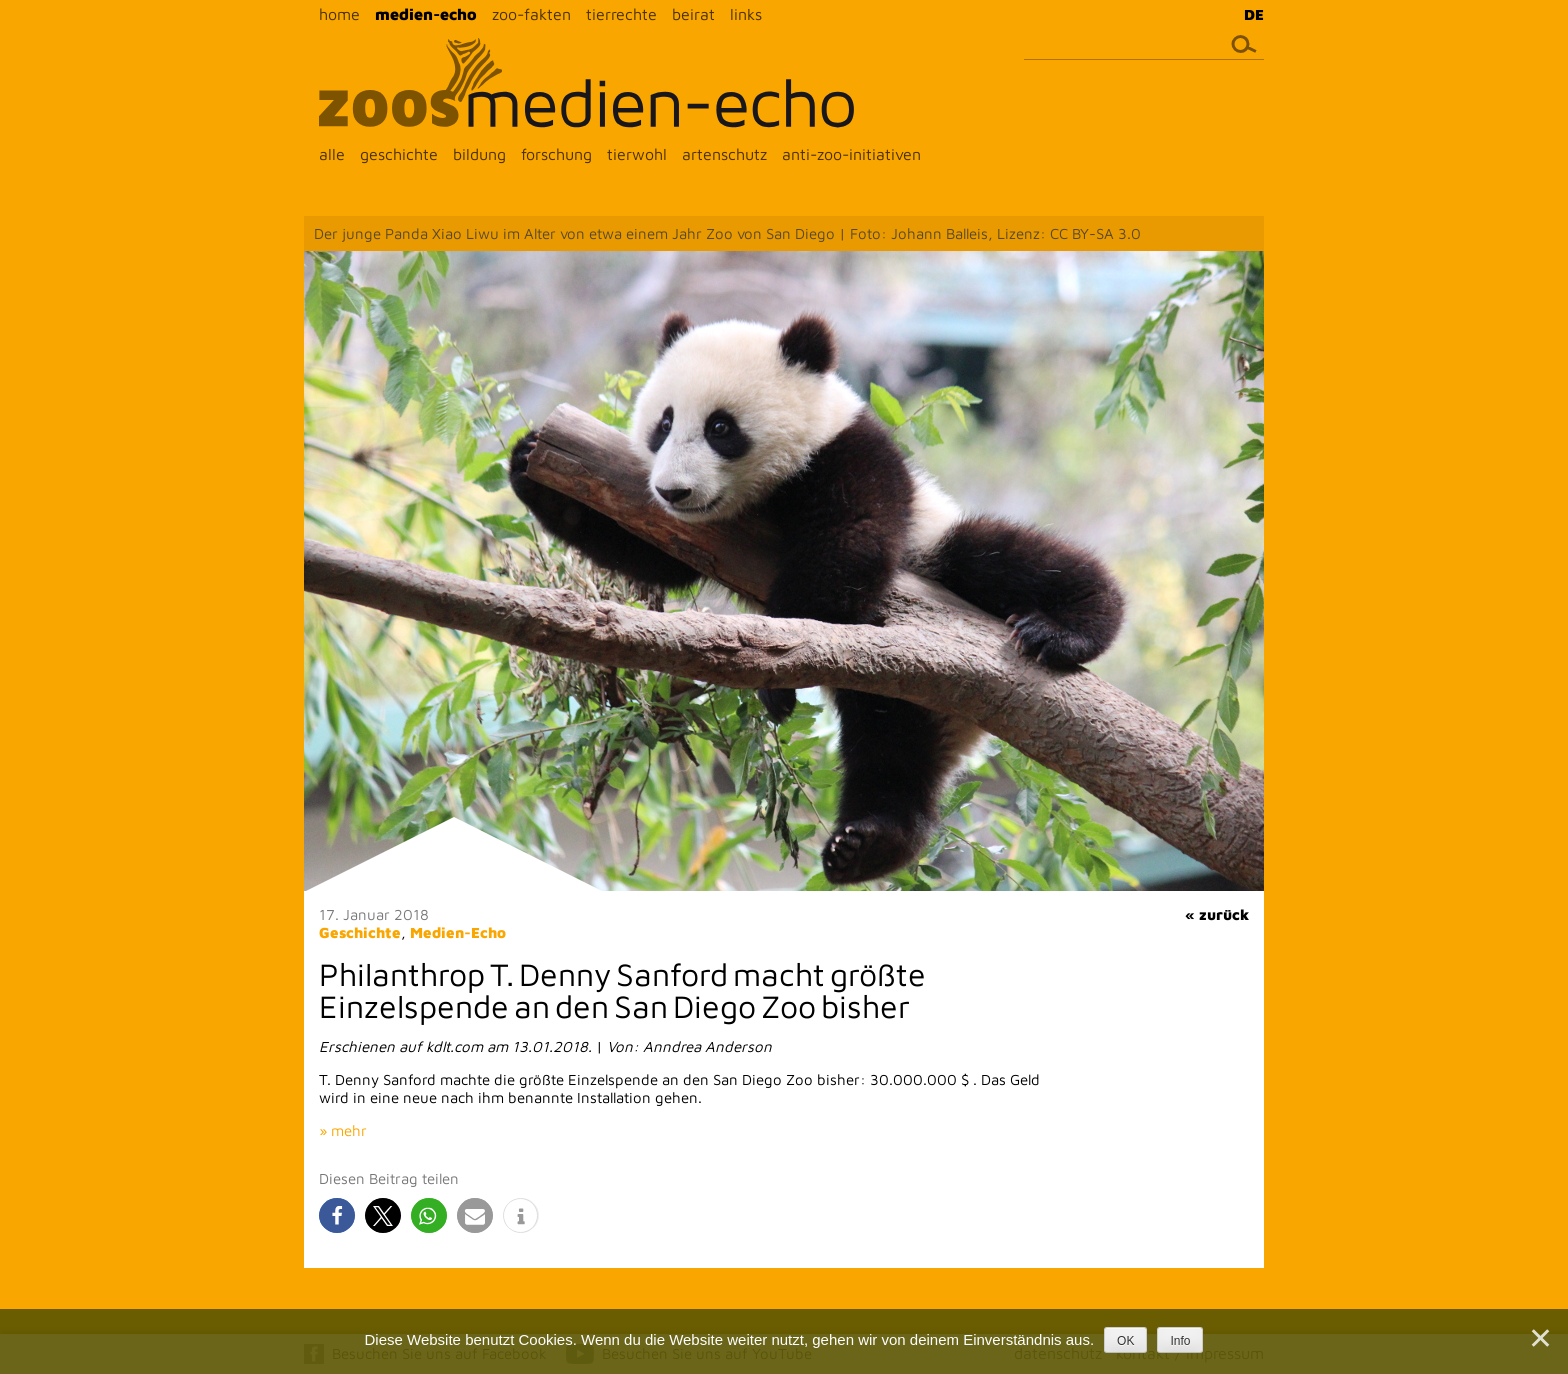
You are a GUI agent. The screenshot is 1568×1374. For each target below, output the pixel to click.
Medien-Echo (458, 932)
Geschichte (360, 932)
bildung (479, 154)
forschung (556, 154)
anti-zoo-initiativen (851, 154)
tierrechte (621, 14)
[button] (337, 1215)
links (746, 14)
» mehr (343, 1130)
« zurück (1217, 914)
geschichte (399, 154)
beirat (693, 14)
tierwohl (637, 154)
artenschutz (724, 154)
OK (1125, 1341)
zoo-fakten (531, 14)
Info (1180, 1341)
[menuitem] (1249, 14)
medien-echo (426, 14)
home (339, 14)
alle (332, 154)
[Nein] (1539, 1338)
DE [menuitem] (1254, 14)
